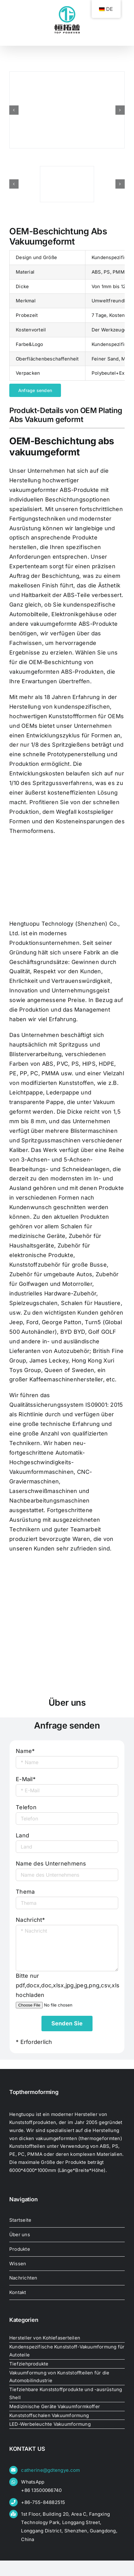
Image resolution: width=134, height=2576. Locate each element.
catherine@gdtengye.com (50, 2470)
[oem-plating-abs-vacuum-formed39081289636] (67, 110)
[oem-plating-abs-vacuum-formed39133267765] (66, 184)
